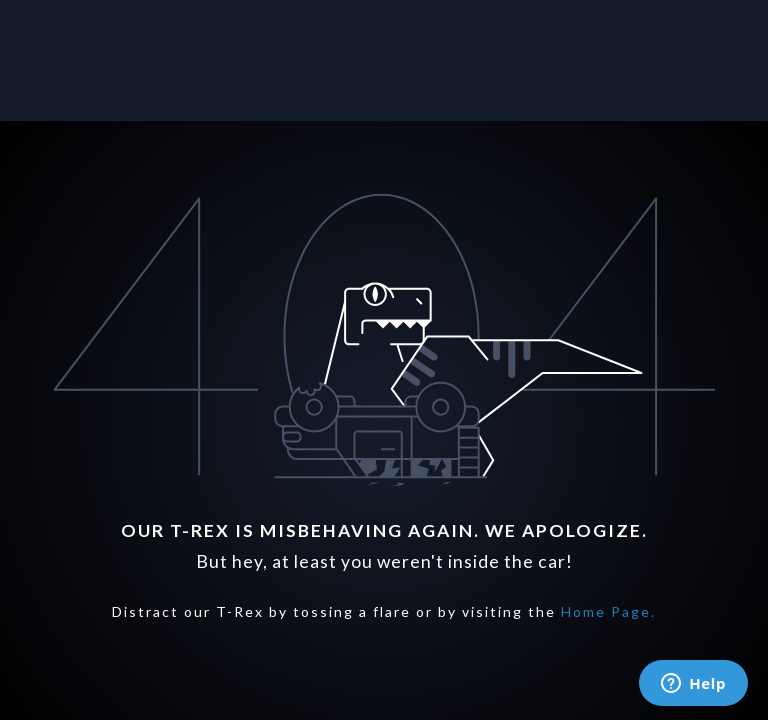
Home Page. (608, 611)
